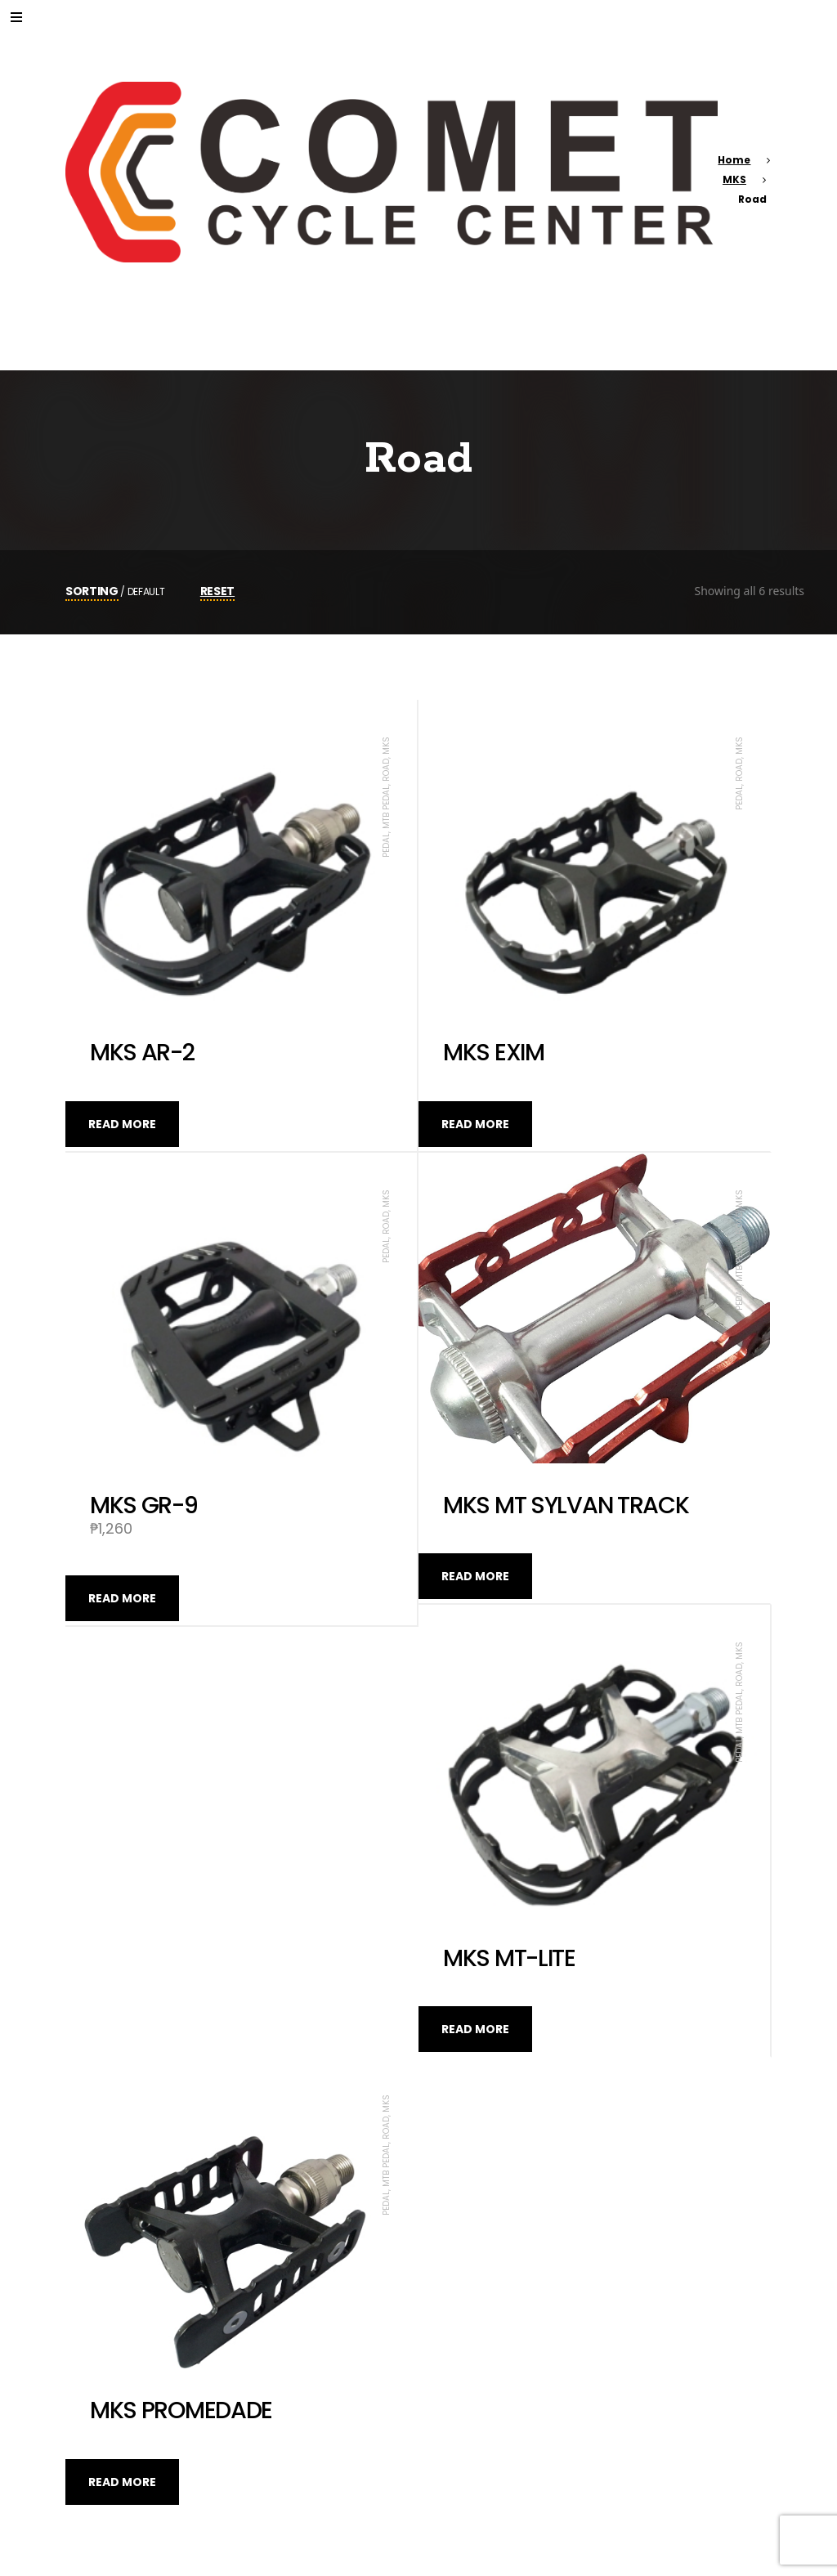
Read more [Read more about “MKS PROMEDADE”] (122, 2482)
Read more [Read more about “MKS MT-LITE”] (475, 2029)
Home (734, 160)
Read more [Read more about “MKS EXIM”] (475, 1124)
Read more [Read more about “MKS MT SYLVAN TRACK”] (475, 1576)
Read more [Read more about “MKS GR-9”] (122, 1598)
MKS (734, 179)
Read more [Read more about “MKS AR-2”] (122, 1124)
